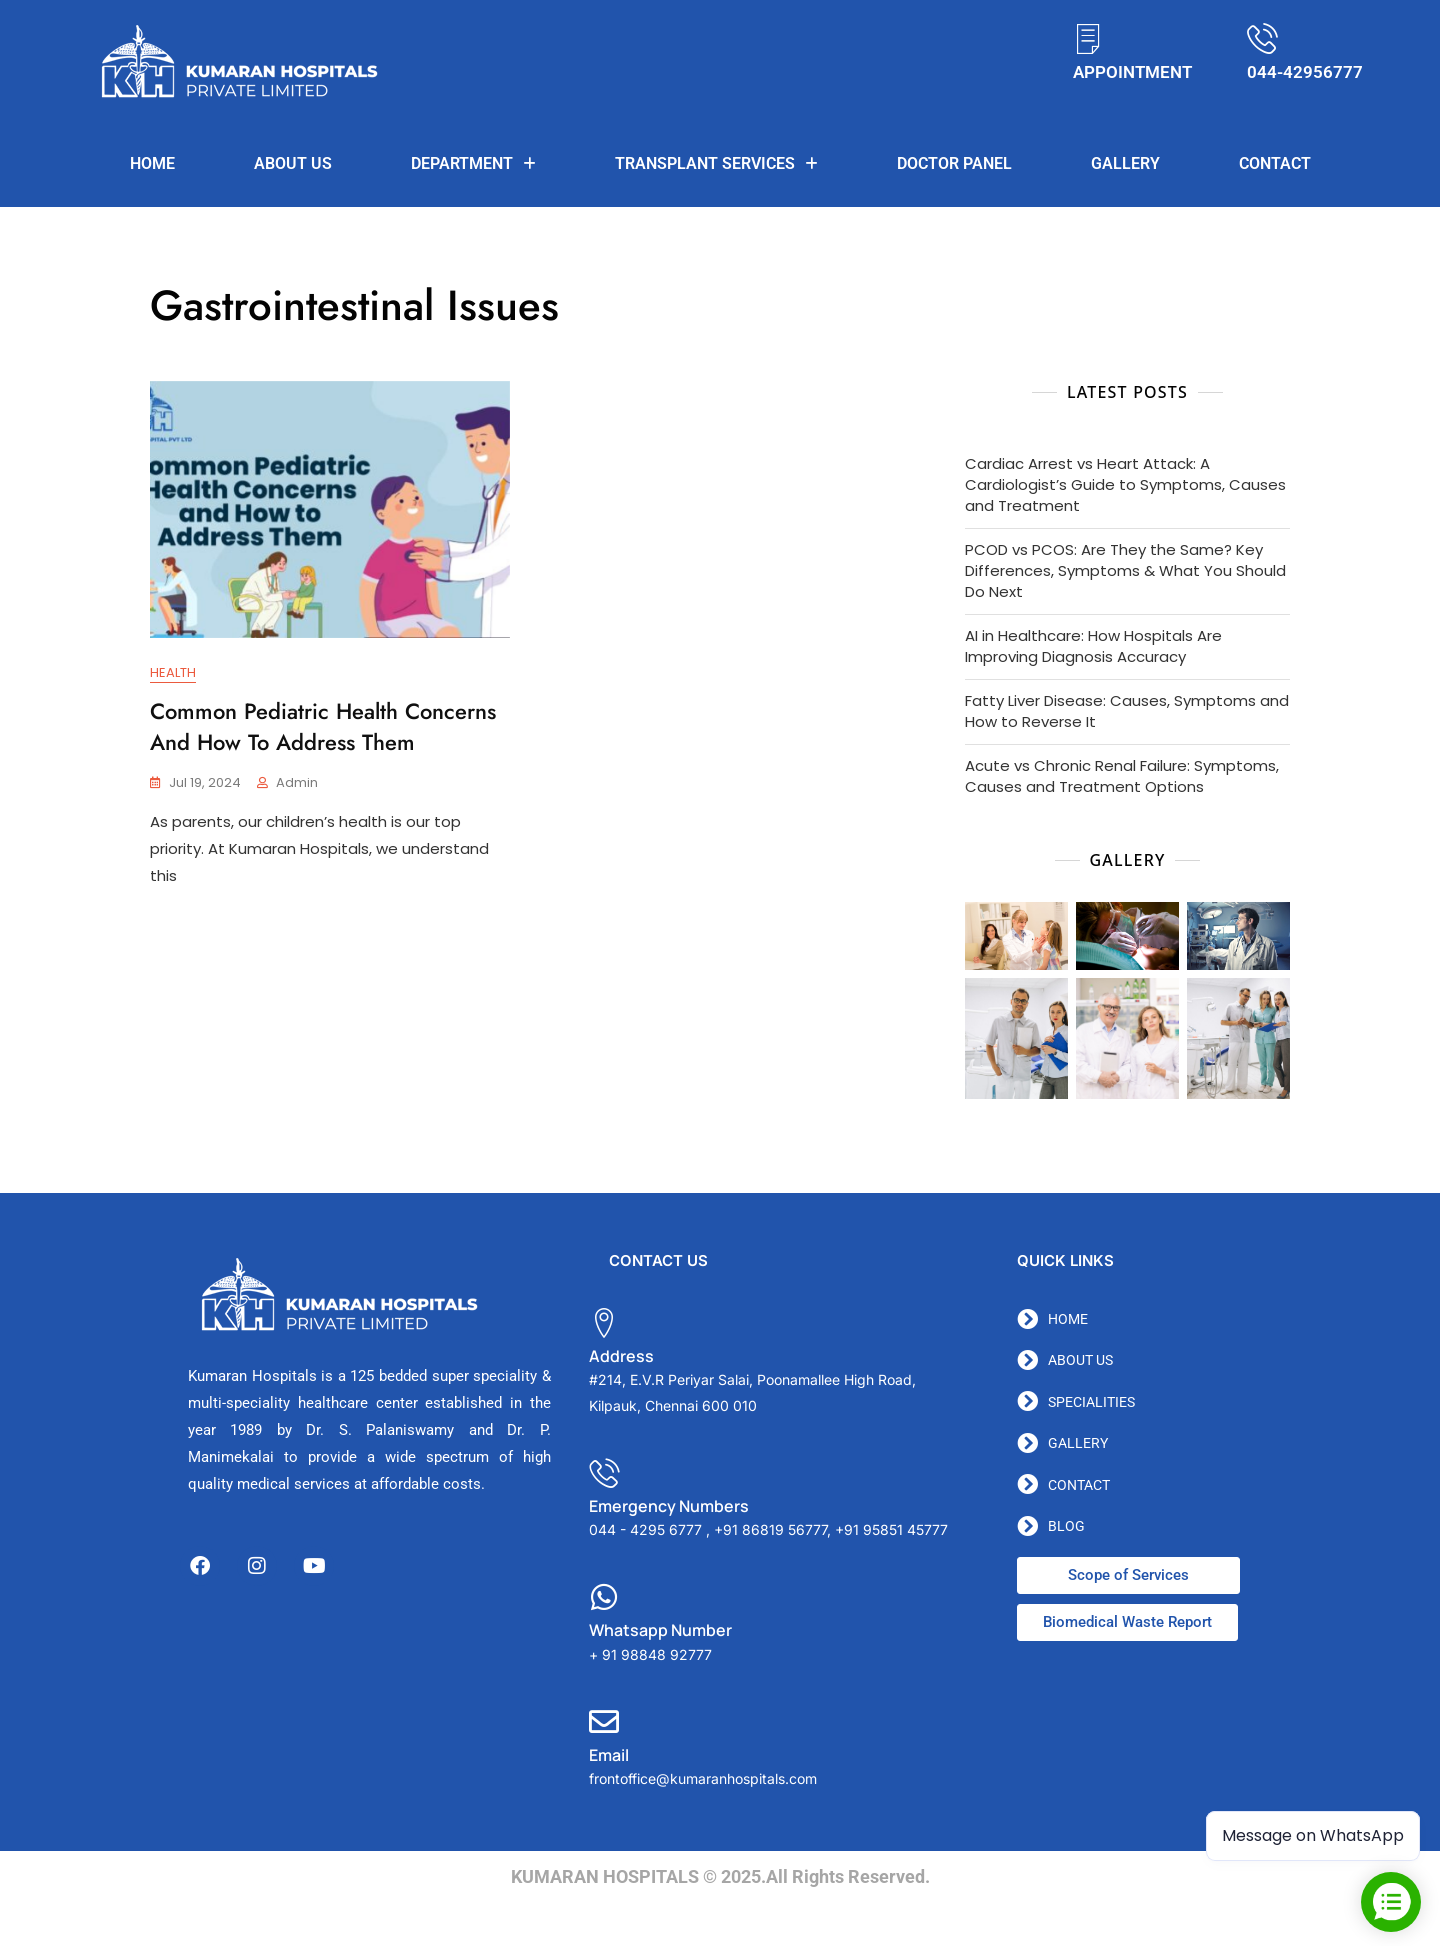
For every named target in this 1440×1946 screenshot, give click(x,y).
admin (297, 782)
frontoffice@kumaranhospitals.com (703, 1778)
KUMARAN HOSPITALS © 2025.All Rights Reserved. (720, 1876)
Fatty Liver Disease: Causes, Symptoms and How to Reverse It (1127, 711)
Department (473, 163)
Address (621, 1356)
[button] (473, 164)
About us (293, 163)
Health (173, 672)
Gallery (1125, 163)
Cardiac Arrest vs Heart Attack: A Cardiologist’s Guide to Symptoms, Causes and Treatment (1125, 484)
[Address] (604, 1323)
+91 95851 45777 (891, 1529)
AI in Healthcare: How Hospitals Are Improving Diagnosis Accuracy (1093, 646)
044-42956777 (1305, 72)
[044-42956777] (1262, 38)
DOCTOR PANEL (954, 163)
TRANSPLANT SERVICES (716, 163)
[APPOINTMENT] (1088, 38)
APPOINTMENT (1132, 72)
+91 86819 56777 (770, 1529)
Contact (1275, 163)
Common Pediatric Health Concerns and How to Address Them (323, 726)
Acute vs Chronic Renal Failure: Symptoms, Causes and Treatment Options (1122, 776)
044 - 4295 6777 (645, 1529)
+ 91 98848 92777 (650, 1654)
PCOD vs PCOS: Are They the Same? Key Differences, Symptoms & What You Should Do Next (1125, 570)
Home (152, 163)
